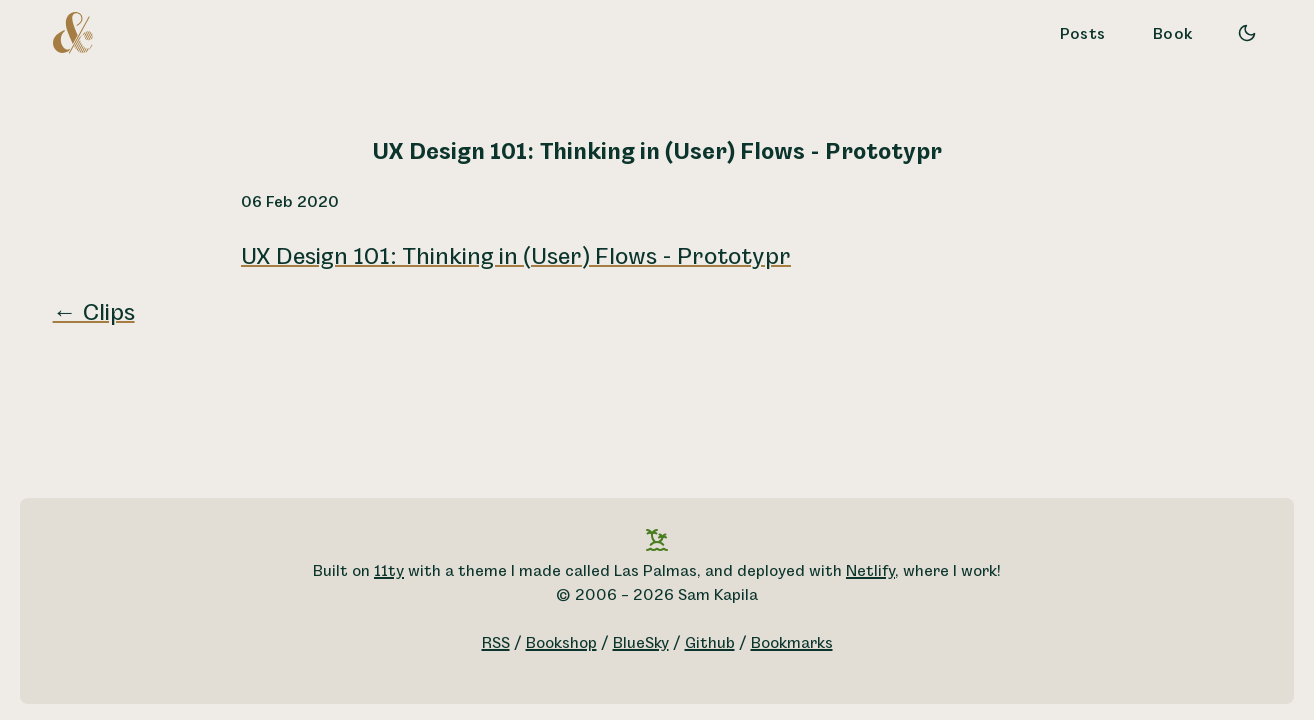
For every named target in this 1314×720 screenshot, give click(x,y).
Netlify (870, 571)
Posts (1083, 34)
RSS (496, 643)
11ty (389, 571)
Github (710, 643)
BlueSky (641, 643)
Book (1173, 34)
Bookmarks (792, 643)
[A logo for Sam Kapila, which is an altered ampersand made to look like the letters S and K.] (73, 32)
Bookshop (561, 643)
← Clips (94, 313)
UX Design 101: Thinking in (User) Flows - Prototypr (516, 257)
